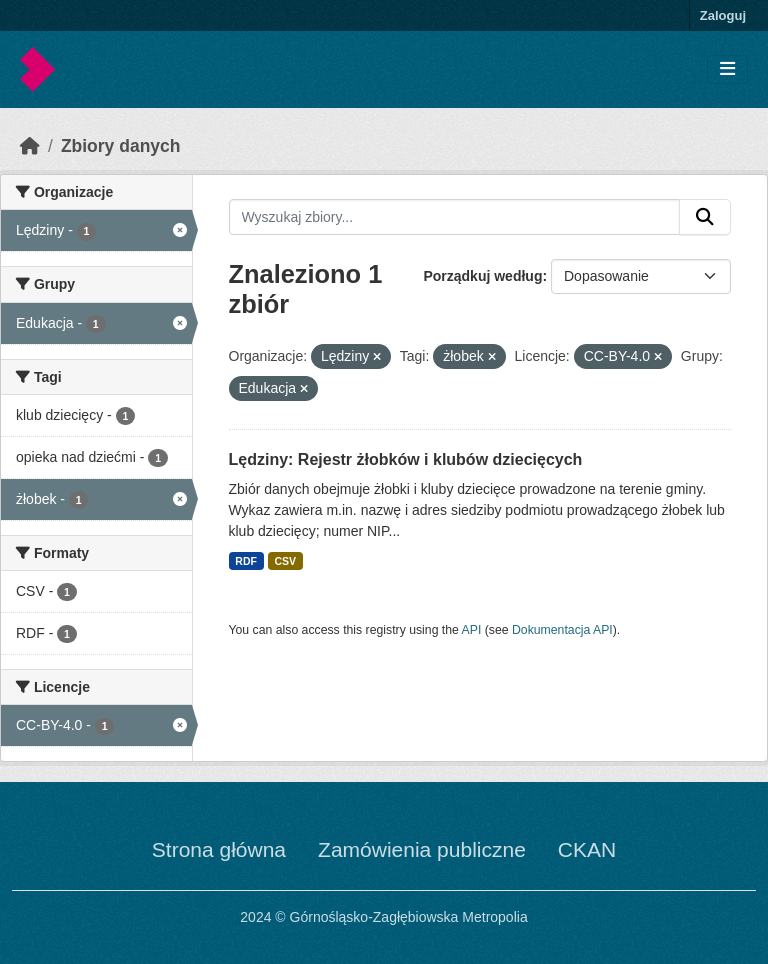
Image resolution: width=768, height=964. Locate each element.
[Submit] (705, 217)
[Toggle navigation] (727, 69)
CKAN (587, 849)
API (472, 630)
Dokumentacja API (562, 630)
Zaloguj (723, 15)
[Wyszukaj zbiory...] (455, 217)
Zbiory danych (121, 146)
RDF (246, 561)
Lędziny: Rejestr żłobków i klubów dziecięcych (406, 459)
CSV (285, 561)
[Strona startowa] (30, 146)
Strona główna (219, 849)
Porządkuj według (482, 276)
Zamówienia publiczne (422, 849)
